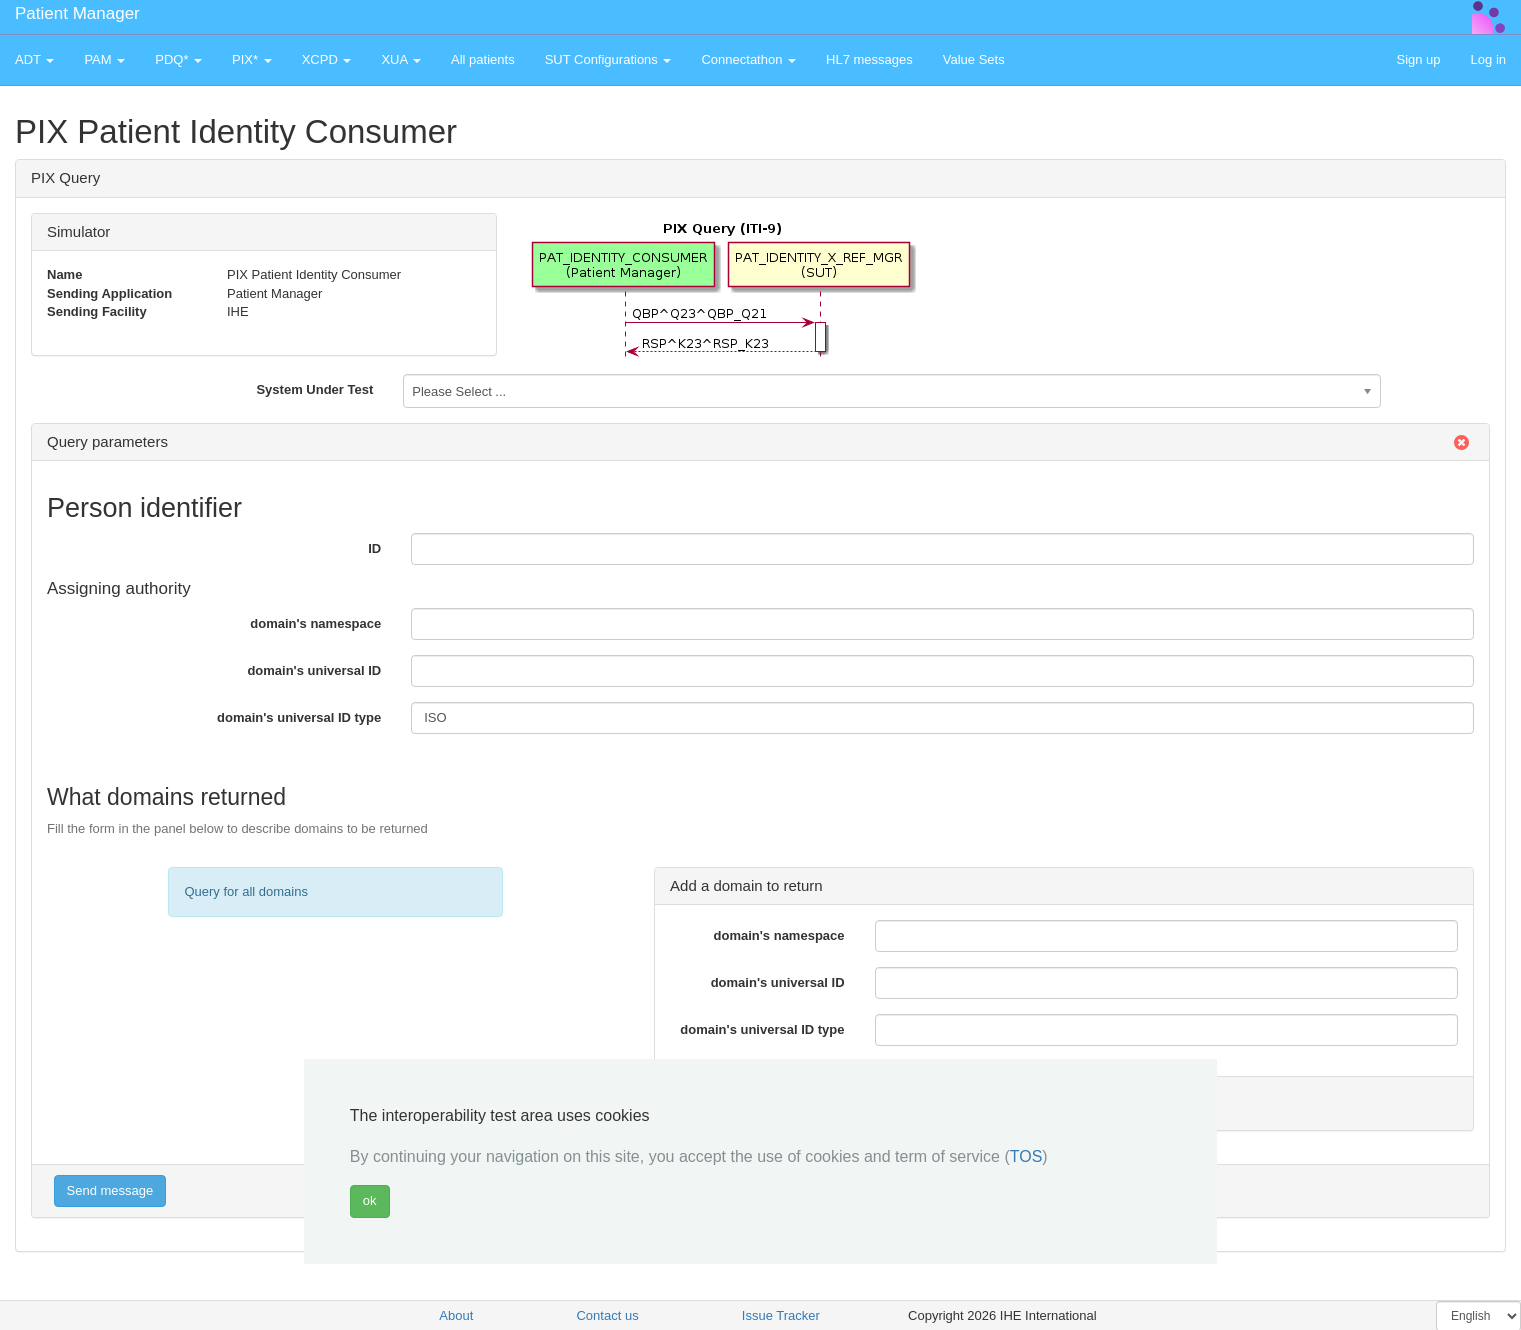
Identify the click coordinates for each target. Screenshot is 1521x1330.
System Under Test (314, 389)
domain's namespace (315, 623)
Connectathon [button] (748, 59)
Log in (1488, 59)
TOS (1026, 1156)
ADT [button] (34, 59)
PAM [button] (104, 59)
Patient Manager (77, 13)
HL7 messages (869, 59)
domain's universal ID (314, 670)
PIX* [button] (252, 59)
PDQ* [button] (178, 59)
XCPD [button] (327, 59)
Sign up (1418, 59)
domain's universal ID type (299, 717)
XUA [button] (401, 59)
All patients (483, 59)
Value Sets (974, 59)
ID (374, 548)
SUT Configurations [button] (608, 59)
